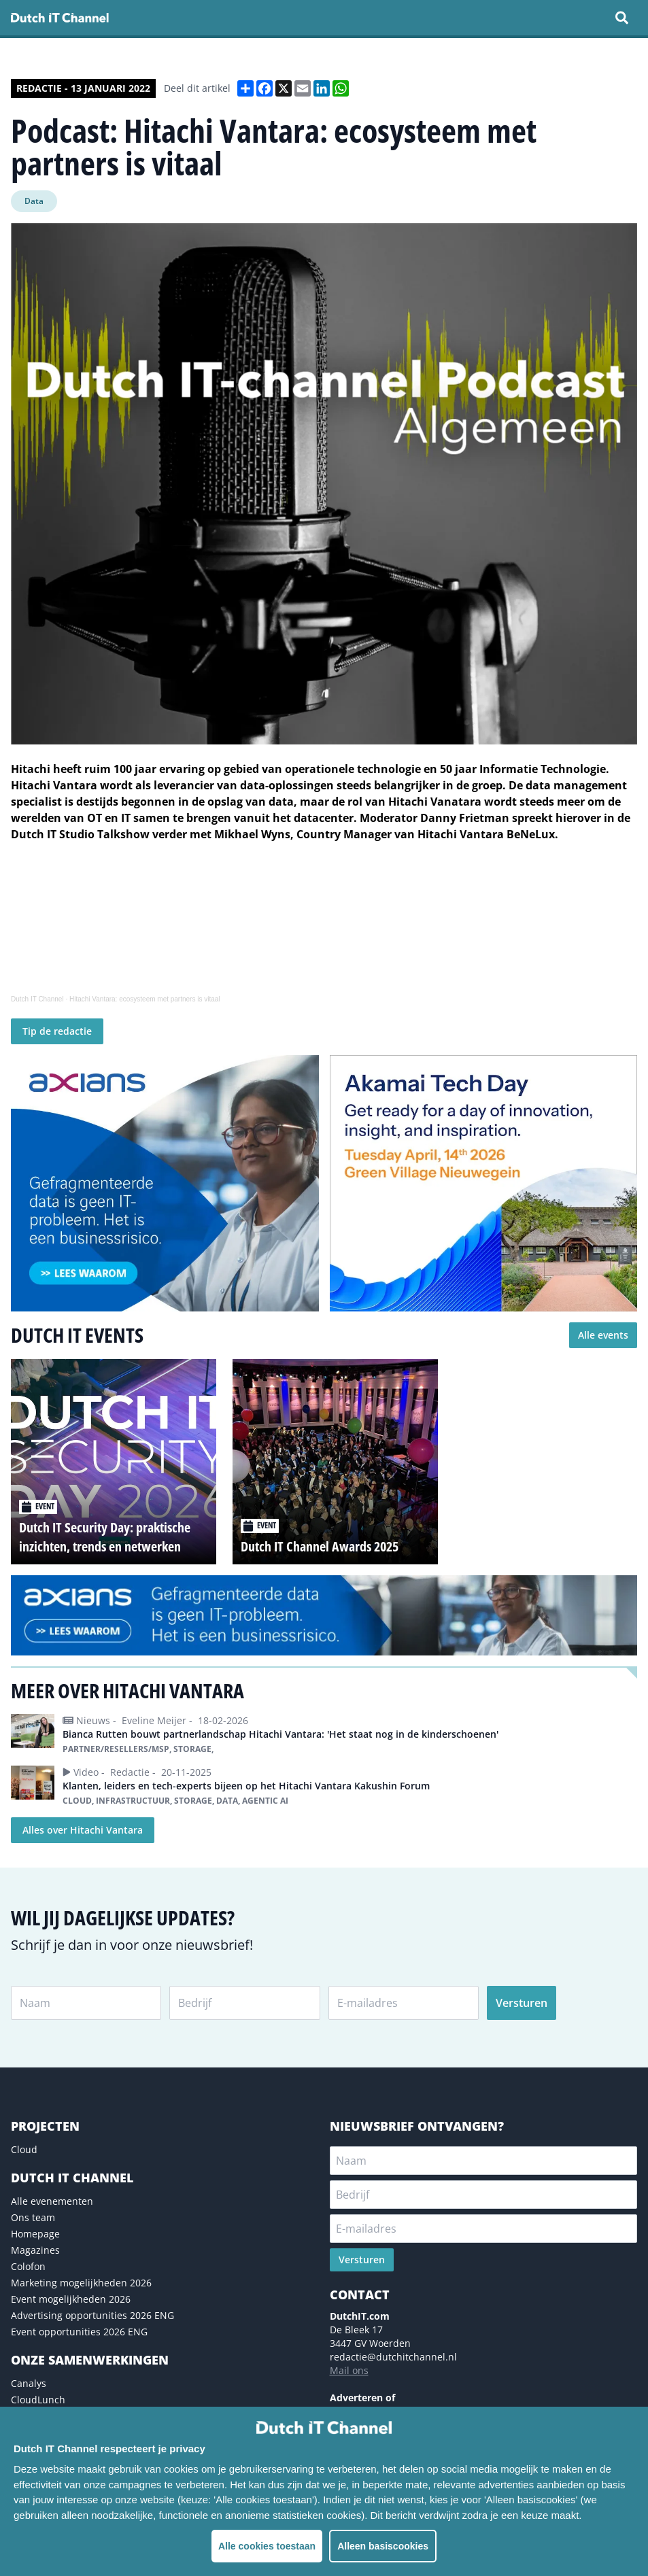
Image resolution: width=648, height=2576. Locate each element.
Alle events (603, 1334)
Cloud (24, 2149)
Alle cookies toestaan (267, 2546)
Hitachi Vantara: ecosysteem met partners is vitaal (144, 999)
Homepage (35, 2233)
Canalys (28, 2383)
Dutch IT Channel (37, 999)
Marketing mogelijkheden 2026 (81, 2282)
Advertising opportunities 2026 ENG (92, 2315)
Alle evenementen (52, 2201)
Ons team (33, 2217)
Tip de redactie (57, 1031)
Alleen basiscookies (382, 2546)
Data (34, 201)
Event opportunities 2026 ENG (79, 2331)
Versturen (521, 2002)
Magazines (35, 2250)
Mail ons (349, 2370)
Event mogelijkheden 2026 (71, 2298)
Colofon (28, 2266)
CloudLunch (38, 2399)
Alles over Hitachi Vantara (82, 1829)
